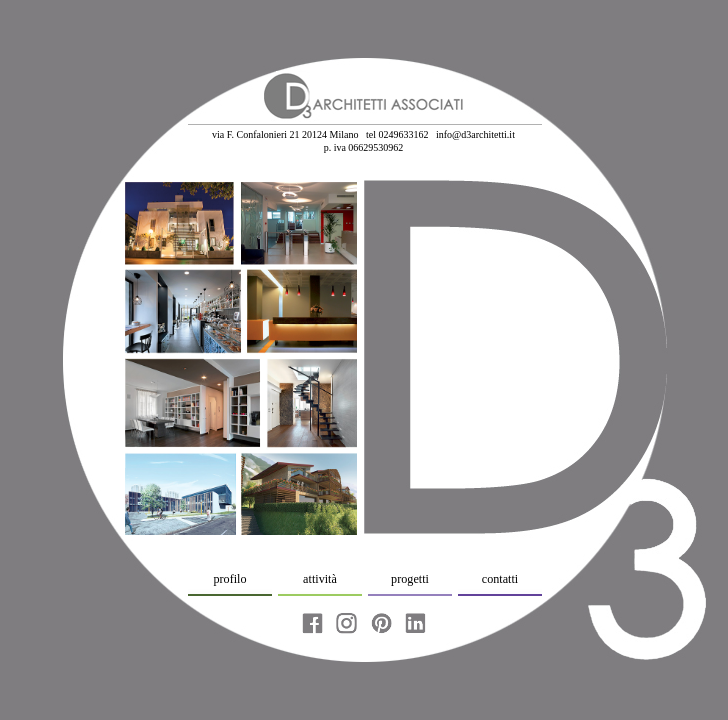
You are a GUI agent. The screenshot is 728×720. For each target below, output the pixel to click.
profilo (229, 579)
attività (320, 579)
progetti (410, 579)
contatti (500, 579)
